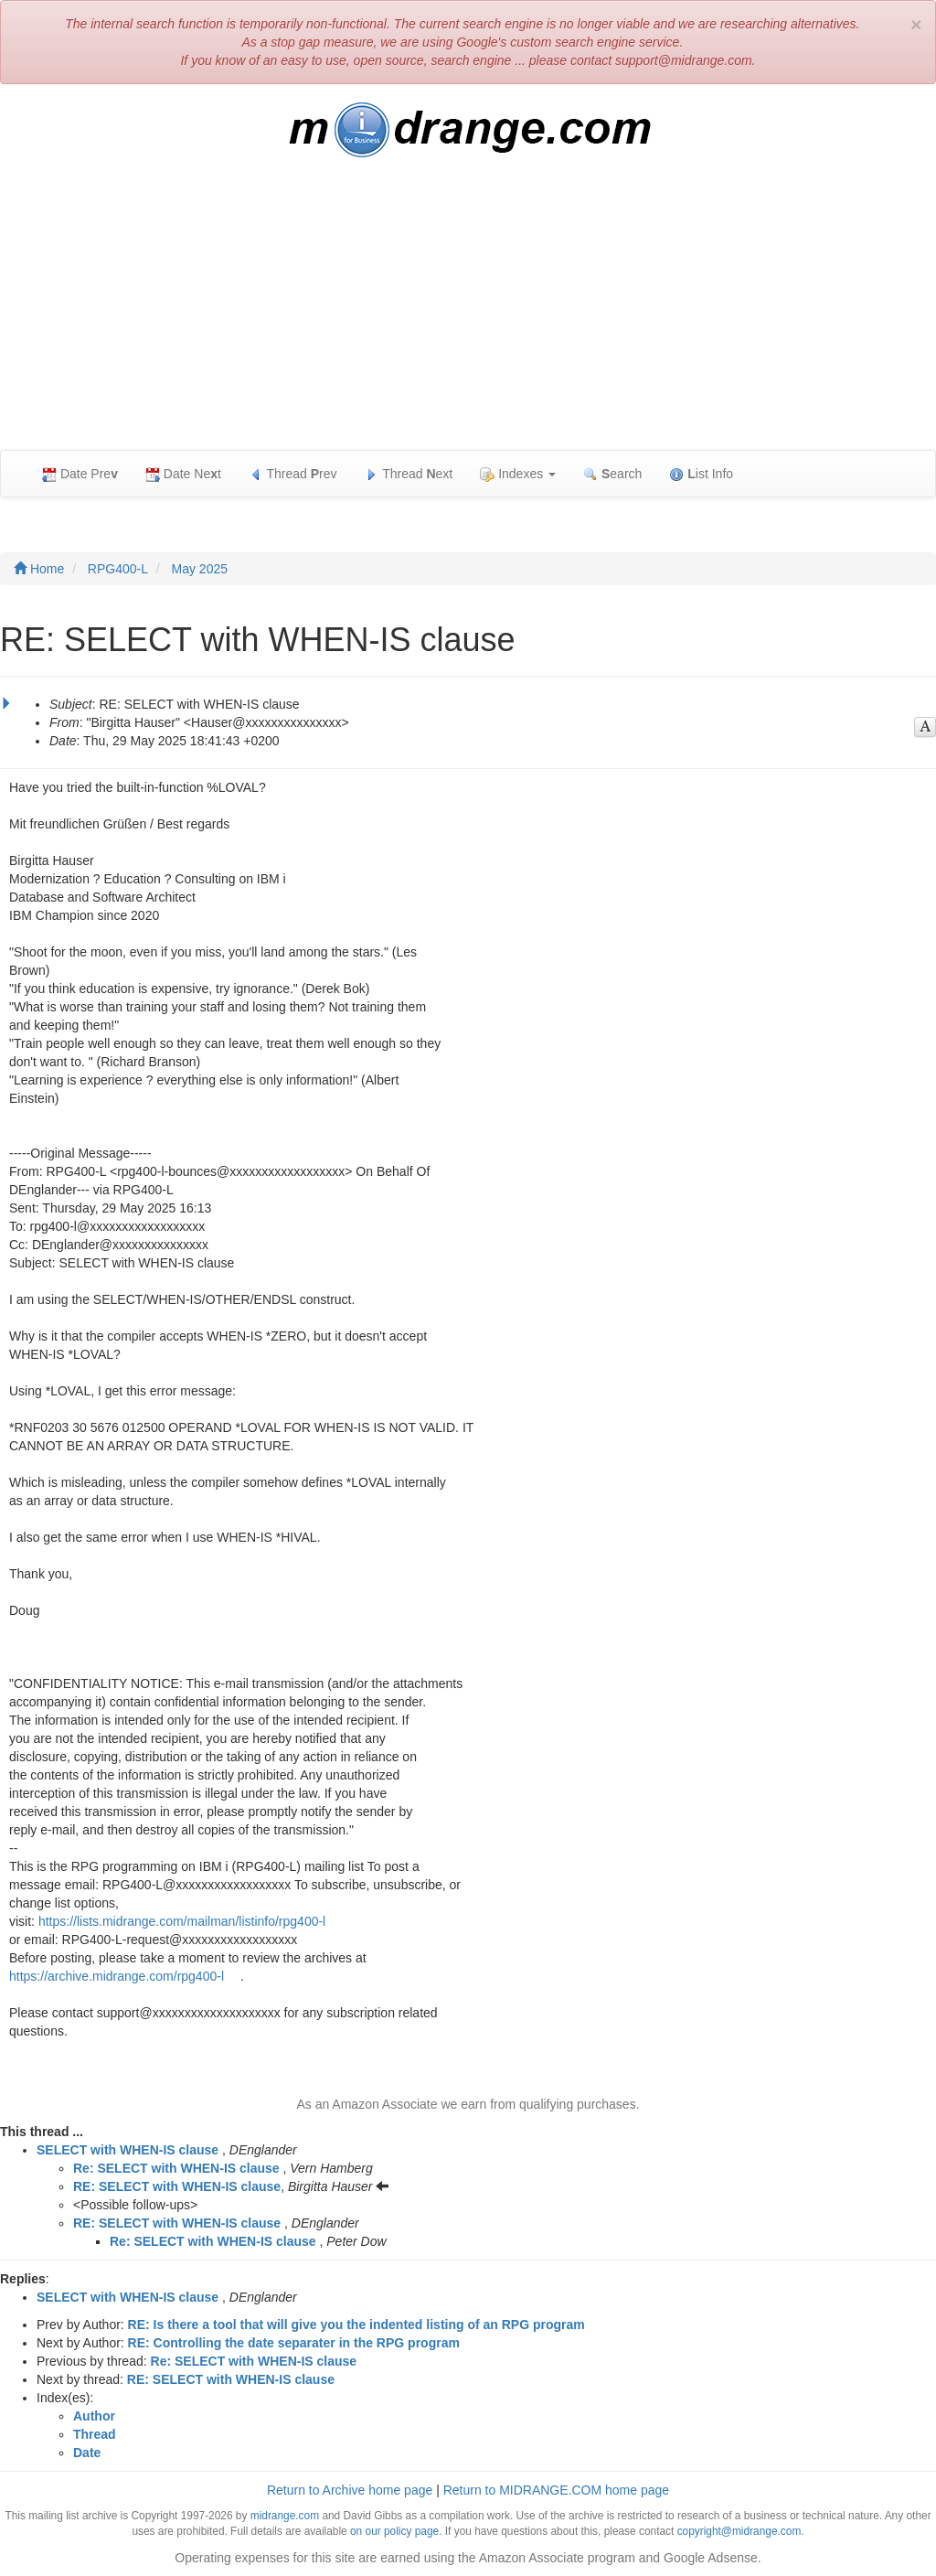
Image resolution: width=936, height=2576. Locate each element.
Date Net (183, 474)
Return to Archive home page (349, 2490)
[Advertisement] (468, 313)
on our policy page (394, 2531)
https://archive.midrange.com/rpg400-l (116, 1976)
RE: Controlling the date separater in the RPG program (294, 2343)
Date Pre (80, 474)
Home (39, 568)
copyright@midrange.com (739, 2531)
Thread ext (409, 474)
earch (612, 474)
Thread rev (293, 474)
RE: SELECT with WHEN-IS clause (177, 2186)
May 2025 (200, 568)
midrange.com (284, 2515)
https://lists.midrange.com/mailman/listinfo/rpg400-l (181, 1921)
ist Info (701, 474)
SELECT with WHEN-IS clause (127, 2150)
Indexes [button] (518, 474)
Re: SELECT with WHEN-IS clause (176, 2168)
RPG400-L (118, 568)
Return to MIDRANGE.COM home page (556, 2490)
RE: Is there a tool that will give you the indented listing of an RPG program (356, 2324)
